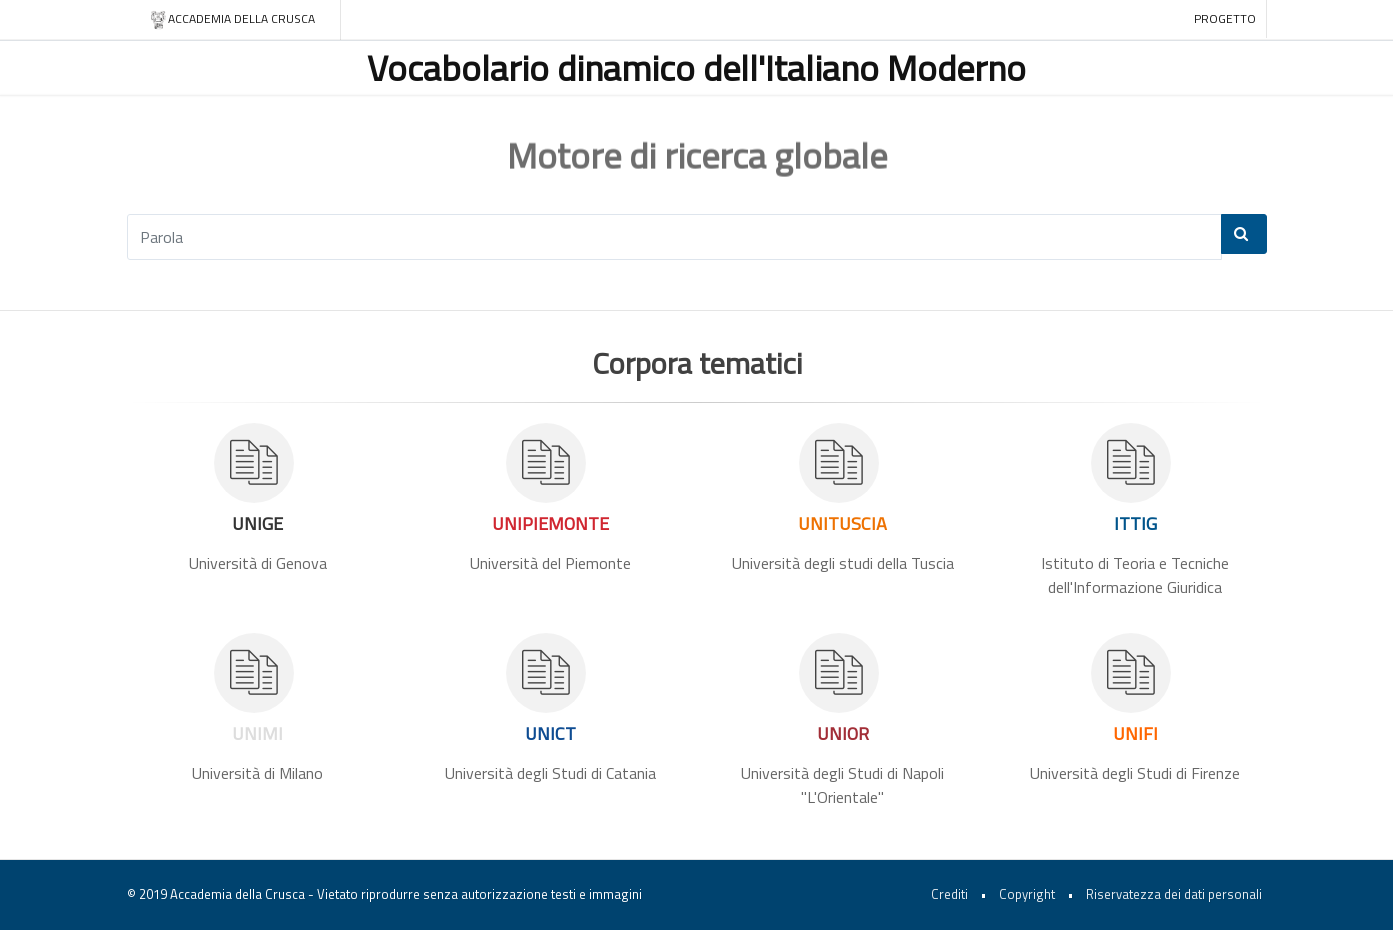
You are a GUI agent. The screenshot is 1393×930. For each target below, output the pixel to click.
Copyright (1027, 894)
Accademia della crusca (232, 19)
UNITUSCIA (842, 523)
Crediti (949, 894)
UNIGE (257, 523)
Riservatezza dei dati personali (1174, 894)
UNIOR (843, 733)
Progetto (1225, 18)
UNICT (550, 733)
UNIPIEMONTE (550, 523)
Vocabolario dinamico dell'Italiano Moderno (696, 67)
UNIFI (1135, 733)
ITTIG (1135, 523)
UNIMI (257, 733)
